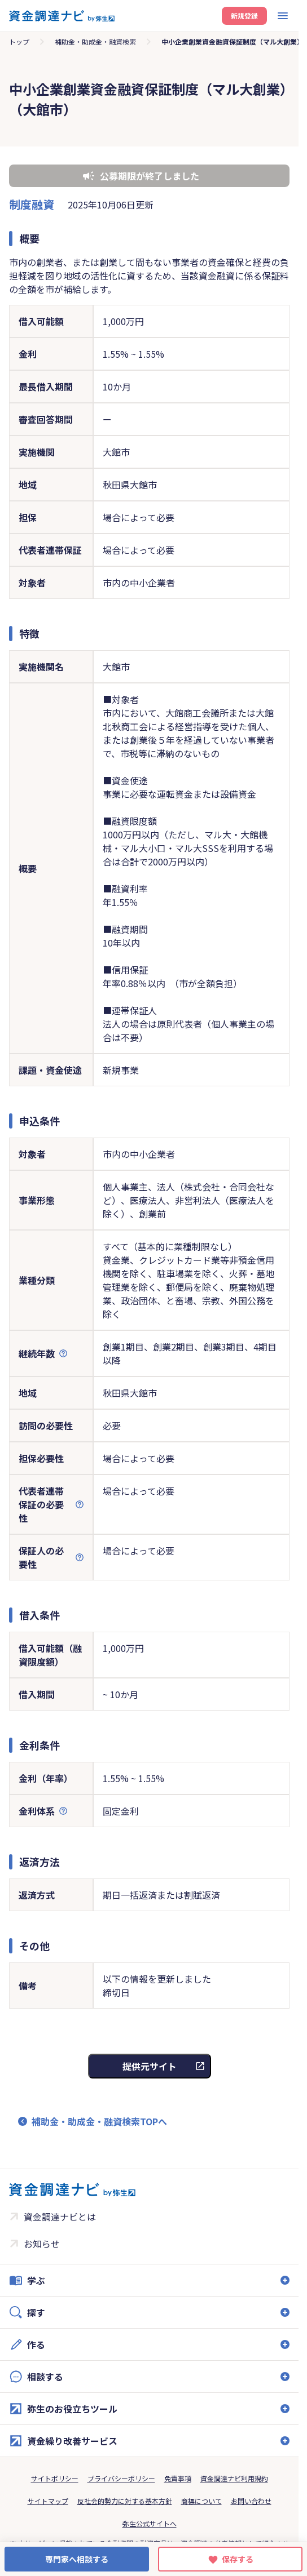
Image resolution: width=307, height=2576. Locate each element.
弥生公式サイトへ (149, 2523)
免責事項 (177, 2478)
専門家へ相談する (76, 2559)
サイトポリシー (54, 2478)
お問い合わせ (251, 2501)
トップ (19, 41)
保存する (237, 2559)
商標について (201, 2501)
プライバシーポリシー (121, 2478)
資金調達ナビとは (60, 2216)
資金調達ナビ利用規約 (234, 2478)
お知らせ (42, 2243)
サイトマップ (48, 2501)
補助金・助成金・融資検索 (95, 41)
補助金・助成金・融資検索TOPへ (99, 2121)
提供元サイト (149, 2066)
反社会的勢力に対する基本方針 (124, 2501)
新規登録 (244, 15)
